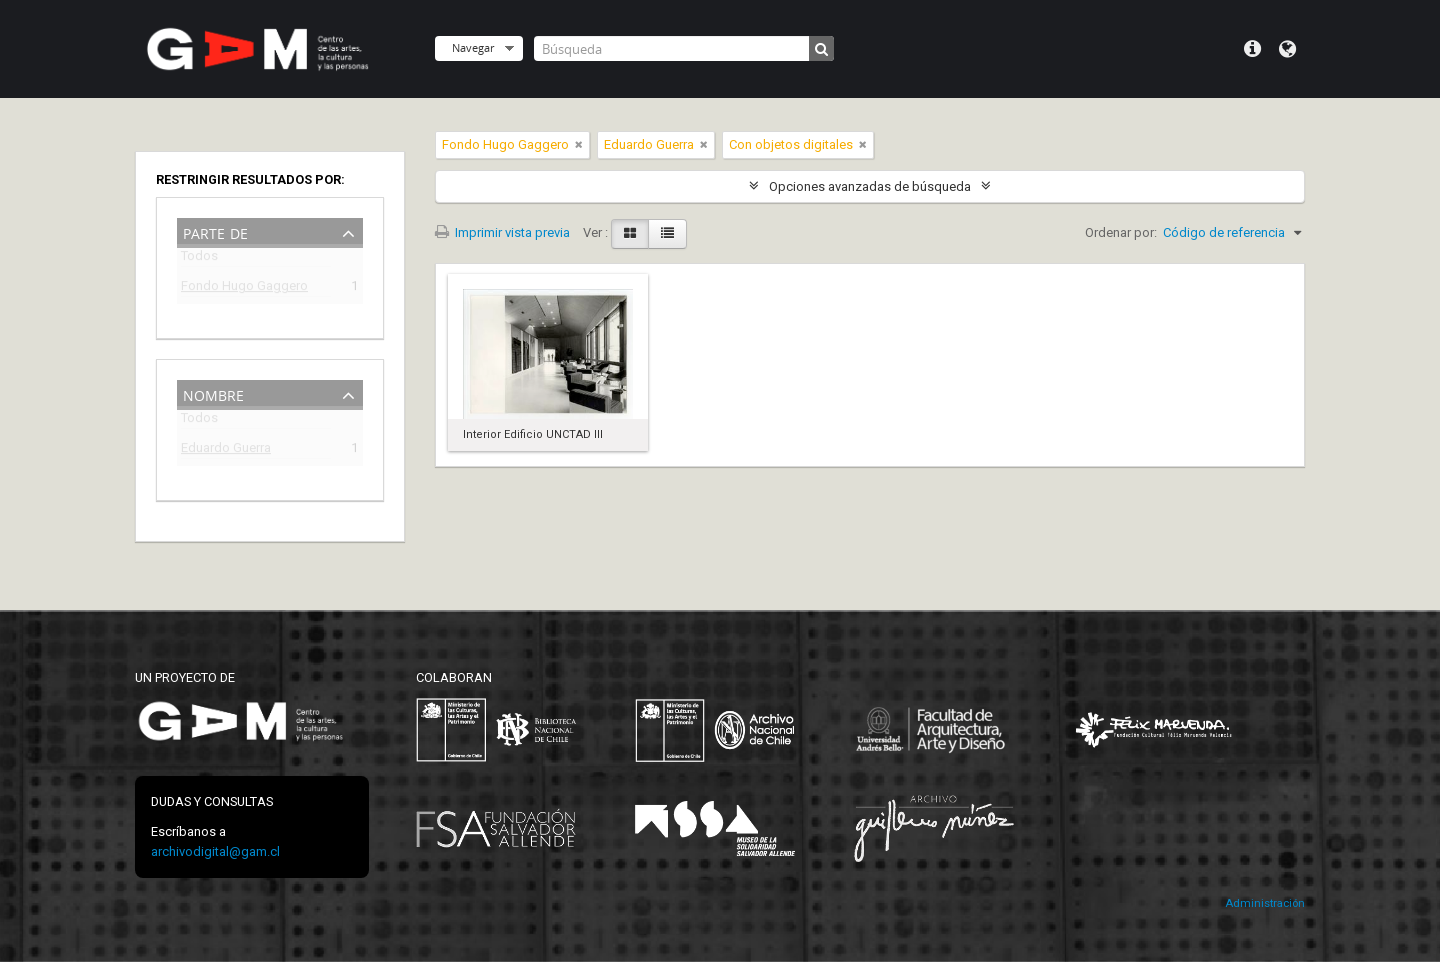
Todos (199, 259)
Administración (1265, 903)
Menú (1252, 49)
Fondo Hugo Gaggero (244, 288)
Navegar (473, 47)
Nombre (213, 393)
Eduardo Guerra (226, 450)
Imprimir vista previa (502, 232)
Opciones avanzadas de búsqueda (870, 186)
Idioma (1287, 49)
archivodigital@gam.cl (215, 851)
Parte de (215, 231)
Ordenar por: (1121, 232)
